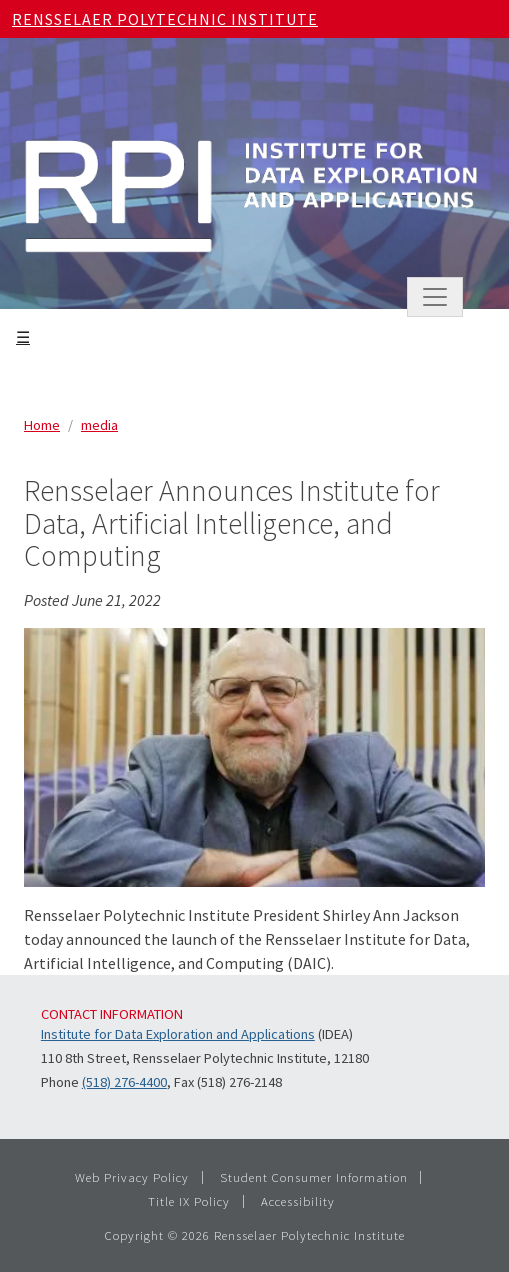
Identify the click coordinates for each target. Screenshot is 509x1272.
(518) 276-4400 (124, 1082)
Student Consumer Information (314, 1177)
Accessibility (298, 1201)
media (99, 425)
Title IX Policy (189, 1201)
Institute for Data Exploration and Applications (178, 1034)
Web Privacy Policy (132, 1177)
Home (42, 425)
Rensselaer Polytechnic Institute (165, 19)
